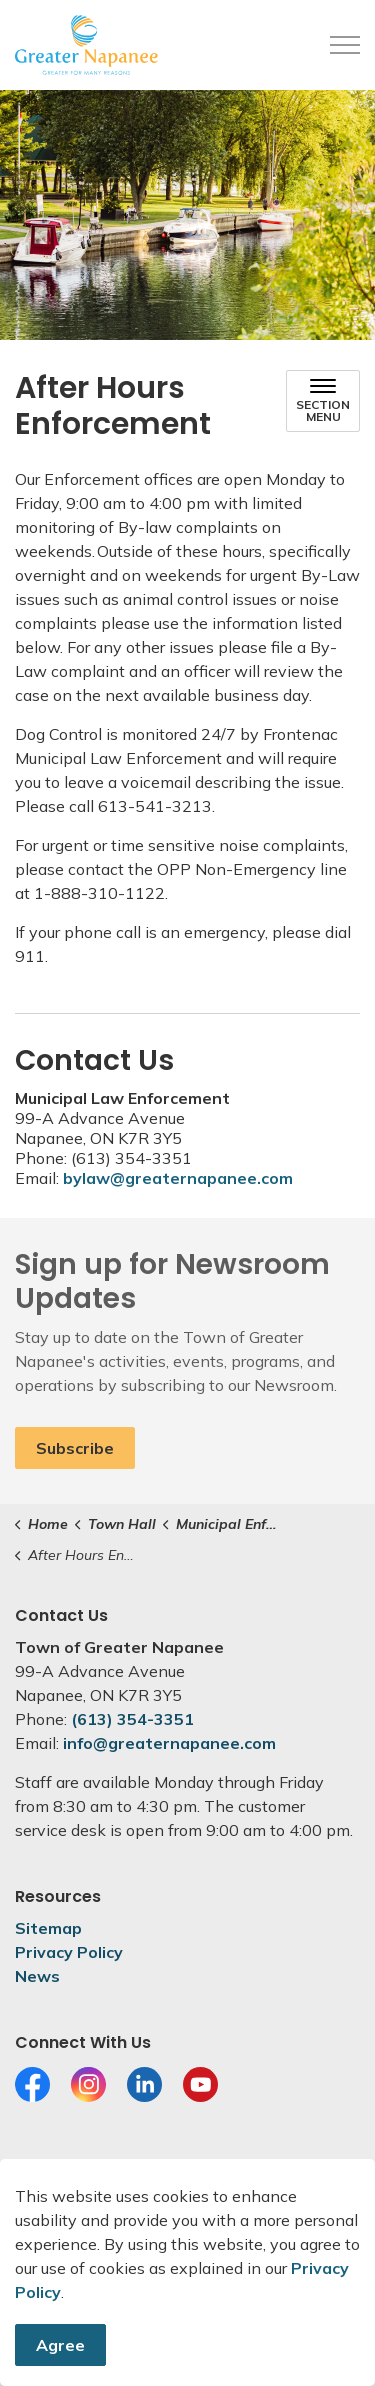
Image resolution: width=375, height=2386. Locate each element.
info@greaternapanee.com (169, 1743)
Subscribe (75, 1448)
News (37, 1976)
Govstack (113, 2236)
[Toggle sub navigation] (323, 401)
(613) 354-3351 (132, 1719)
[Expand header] (345, 45)
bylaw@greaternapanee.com (178, 1178)
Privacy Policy (69, 1952)
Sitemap (48, 1928)
